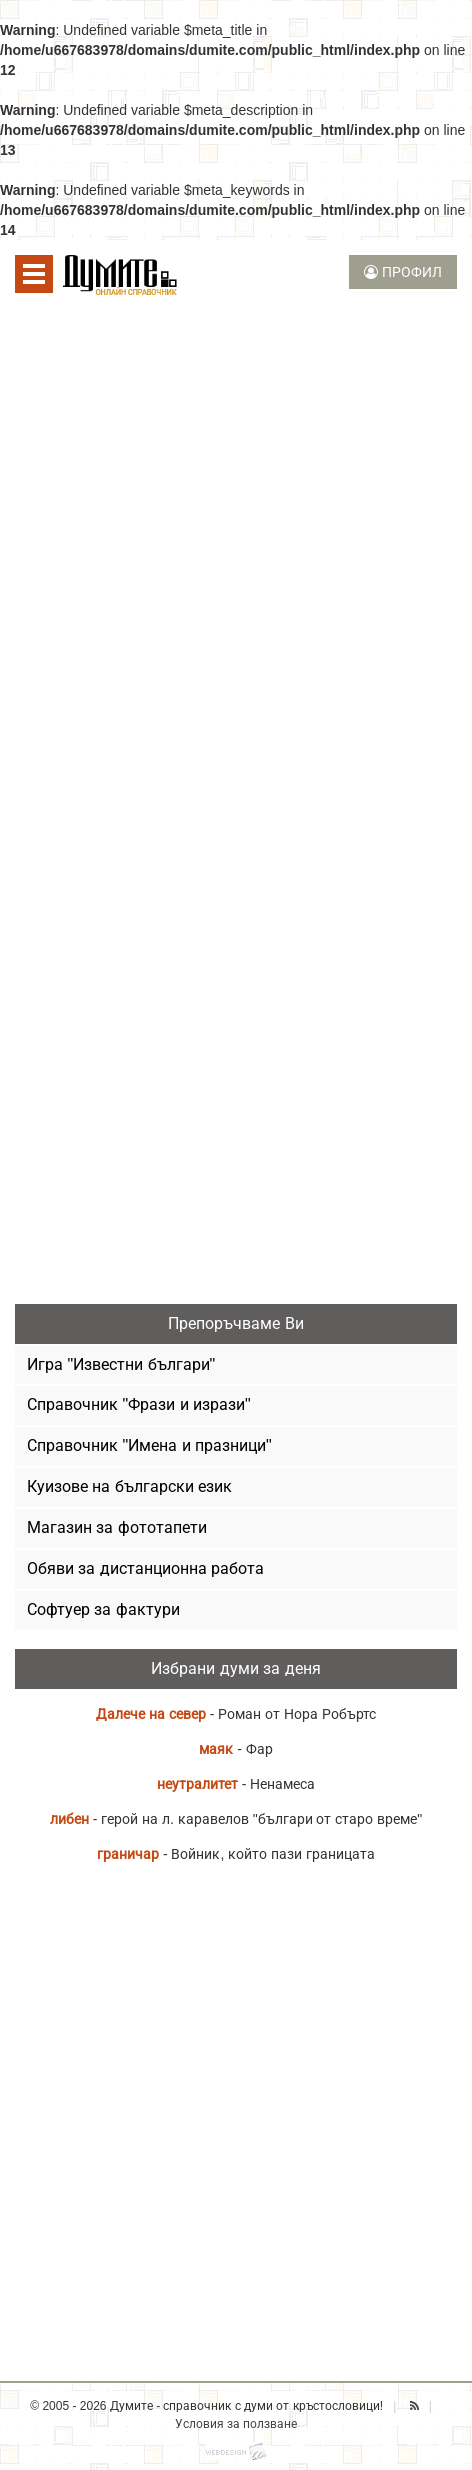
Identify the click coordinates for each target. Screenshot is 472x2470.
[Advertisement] (236, 561)
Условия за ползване (236, 2424)
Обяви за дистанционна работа (145, 1568)
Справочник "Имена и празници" (149, 1445)
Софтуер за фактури (103, 1609)
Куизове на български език (129, 1486)
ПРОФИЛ (403, 272)
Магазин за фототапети (117, 1527)
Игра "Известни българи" (121, 1364)
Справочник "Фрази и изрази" (139, 1404)
